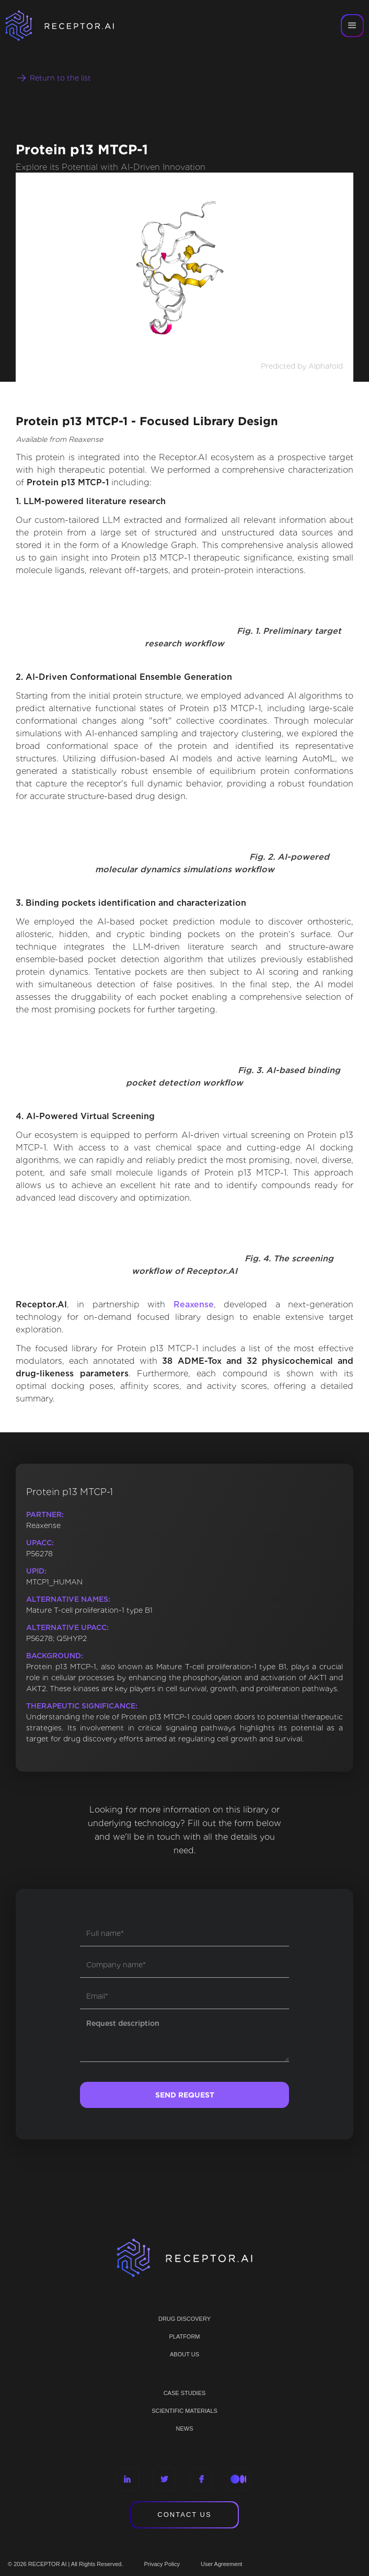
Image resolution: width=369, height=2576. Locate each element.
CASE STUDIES (185, 2393)
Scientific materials (184, 2411)
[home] (73, 25)
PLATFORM (184, 2336)
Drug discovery (184, 2319)
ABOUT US (184, 2354)
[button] (352, 25)
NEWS (184, 2428)
